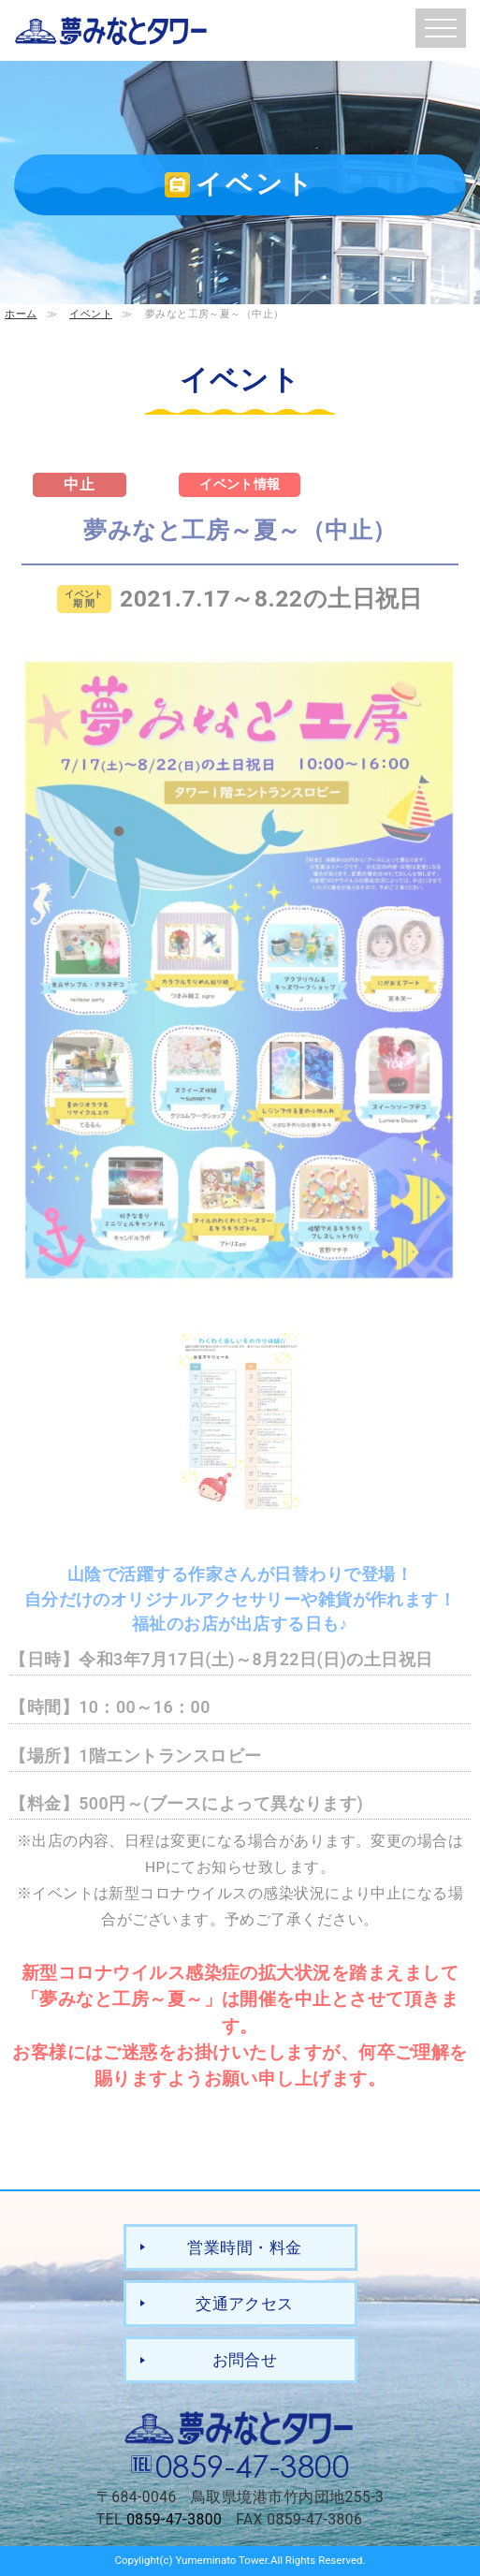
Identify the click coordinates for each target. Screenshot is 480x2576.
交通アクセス (245, 2303)
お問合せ (245, 2359)
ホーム (20, 314)
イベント (90, 314)
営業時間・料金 (244, 2247)
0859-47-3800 (252, 2464)
